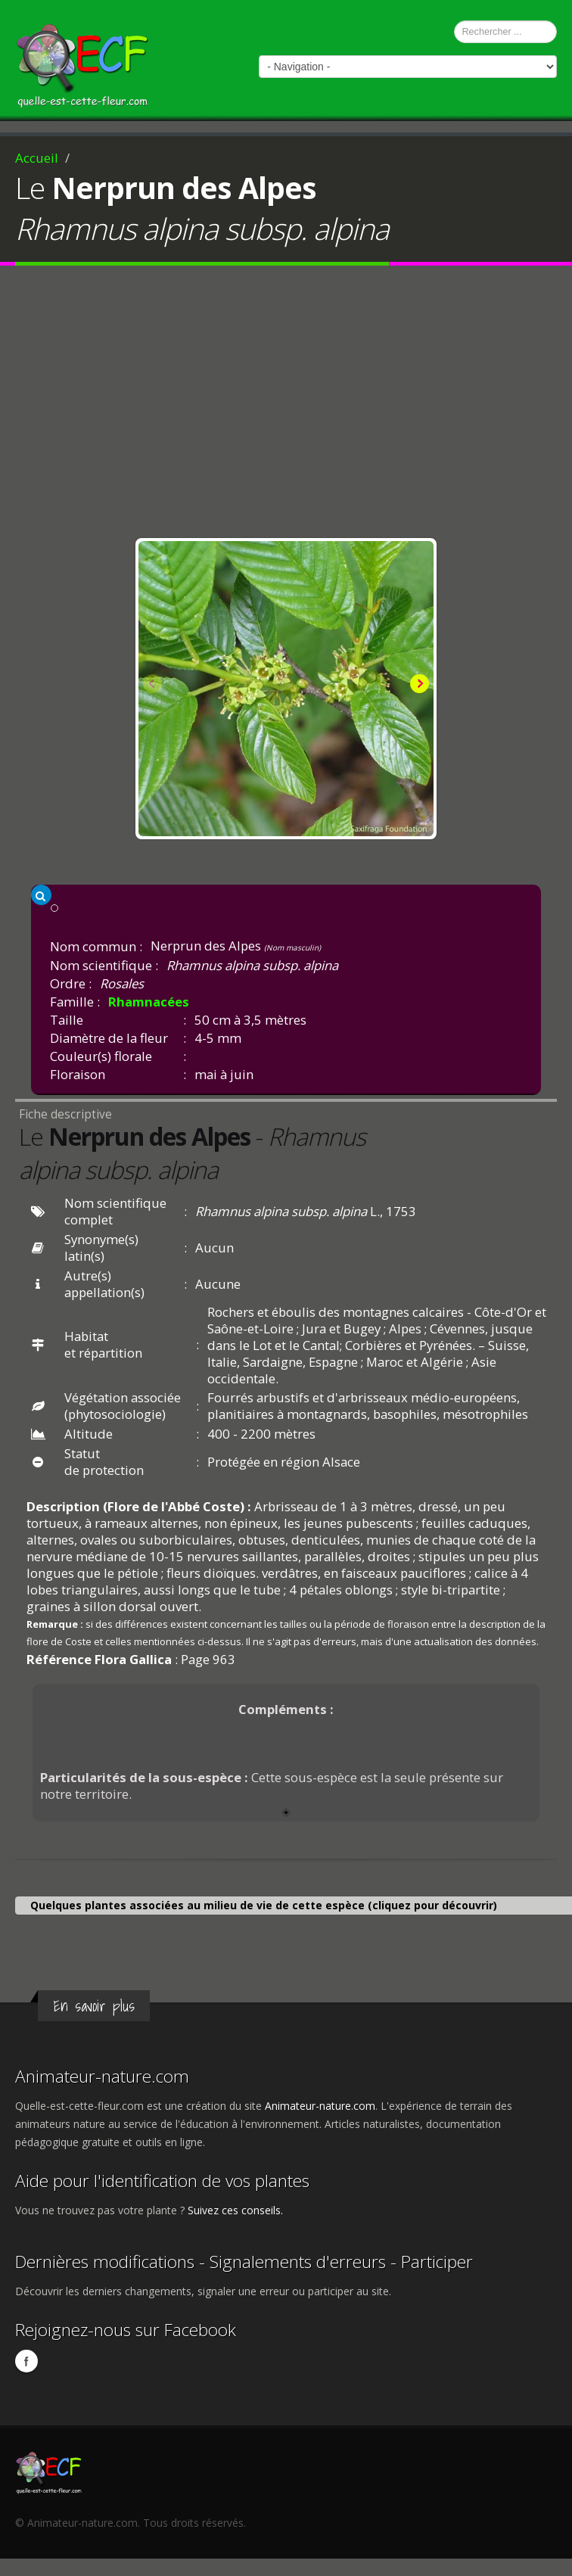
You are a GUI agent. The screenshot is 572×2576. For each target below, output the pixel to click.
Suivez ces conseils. (235, 2210)
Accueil (36, 157)
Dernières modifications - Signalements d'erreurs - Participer (244, 2261)
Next (418, 685)
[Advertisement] (286, 406)
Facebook (26, 2361)
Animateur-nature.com (102, 2076)
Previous (153, 685)
